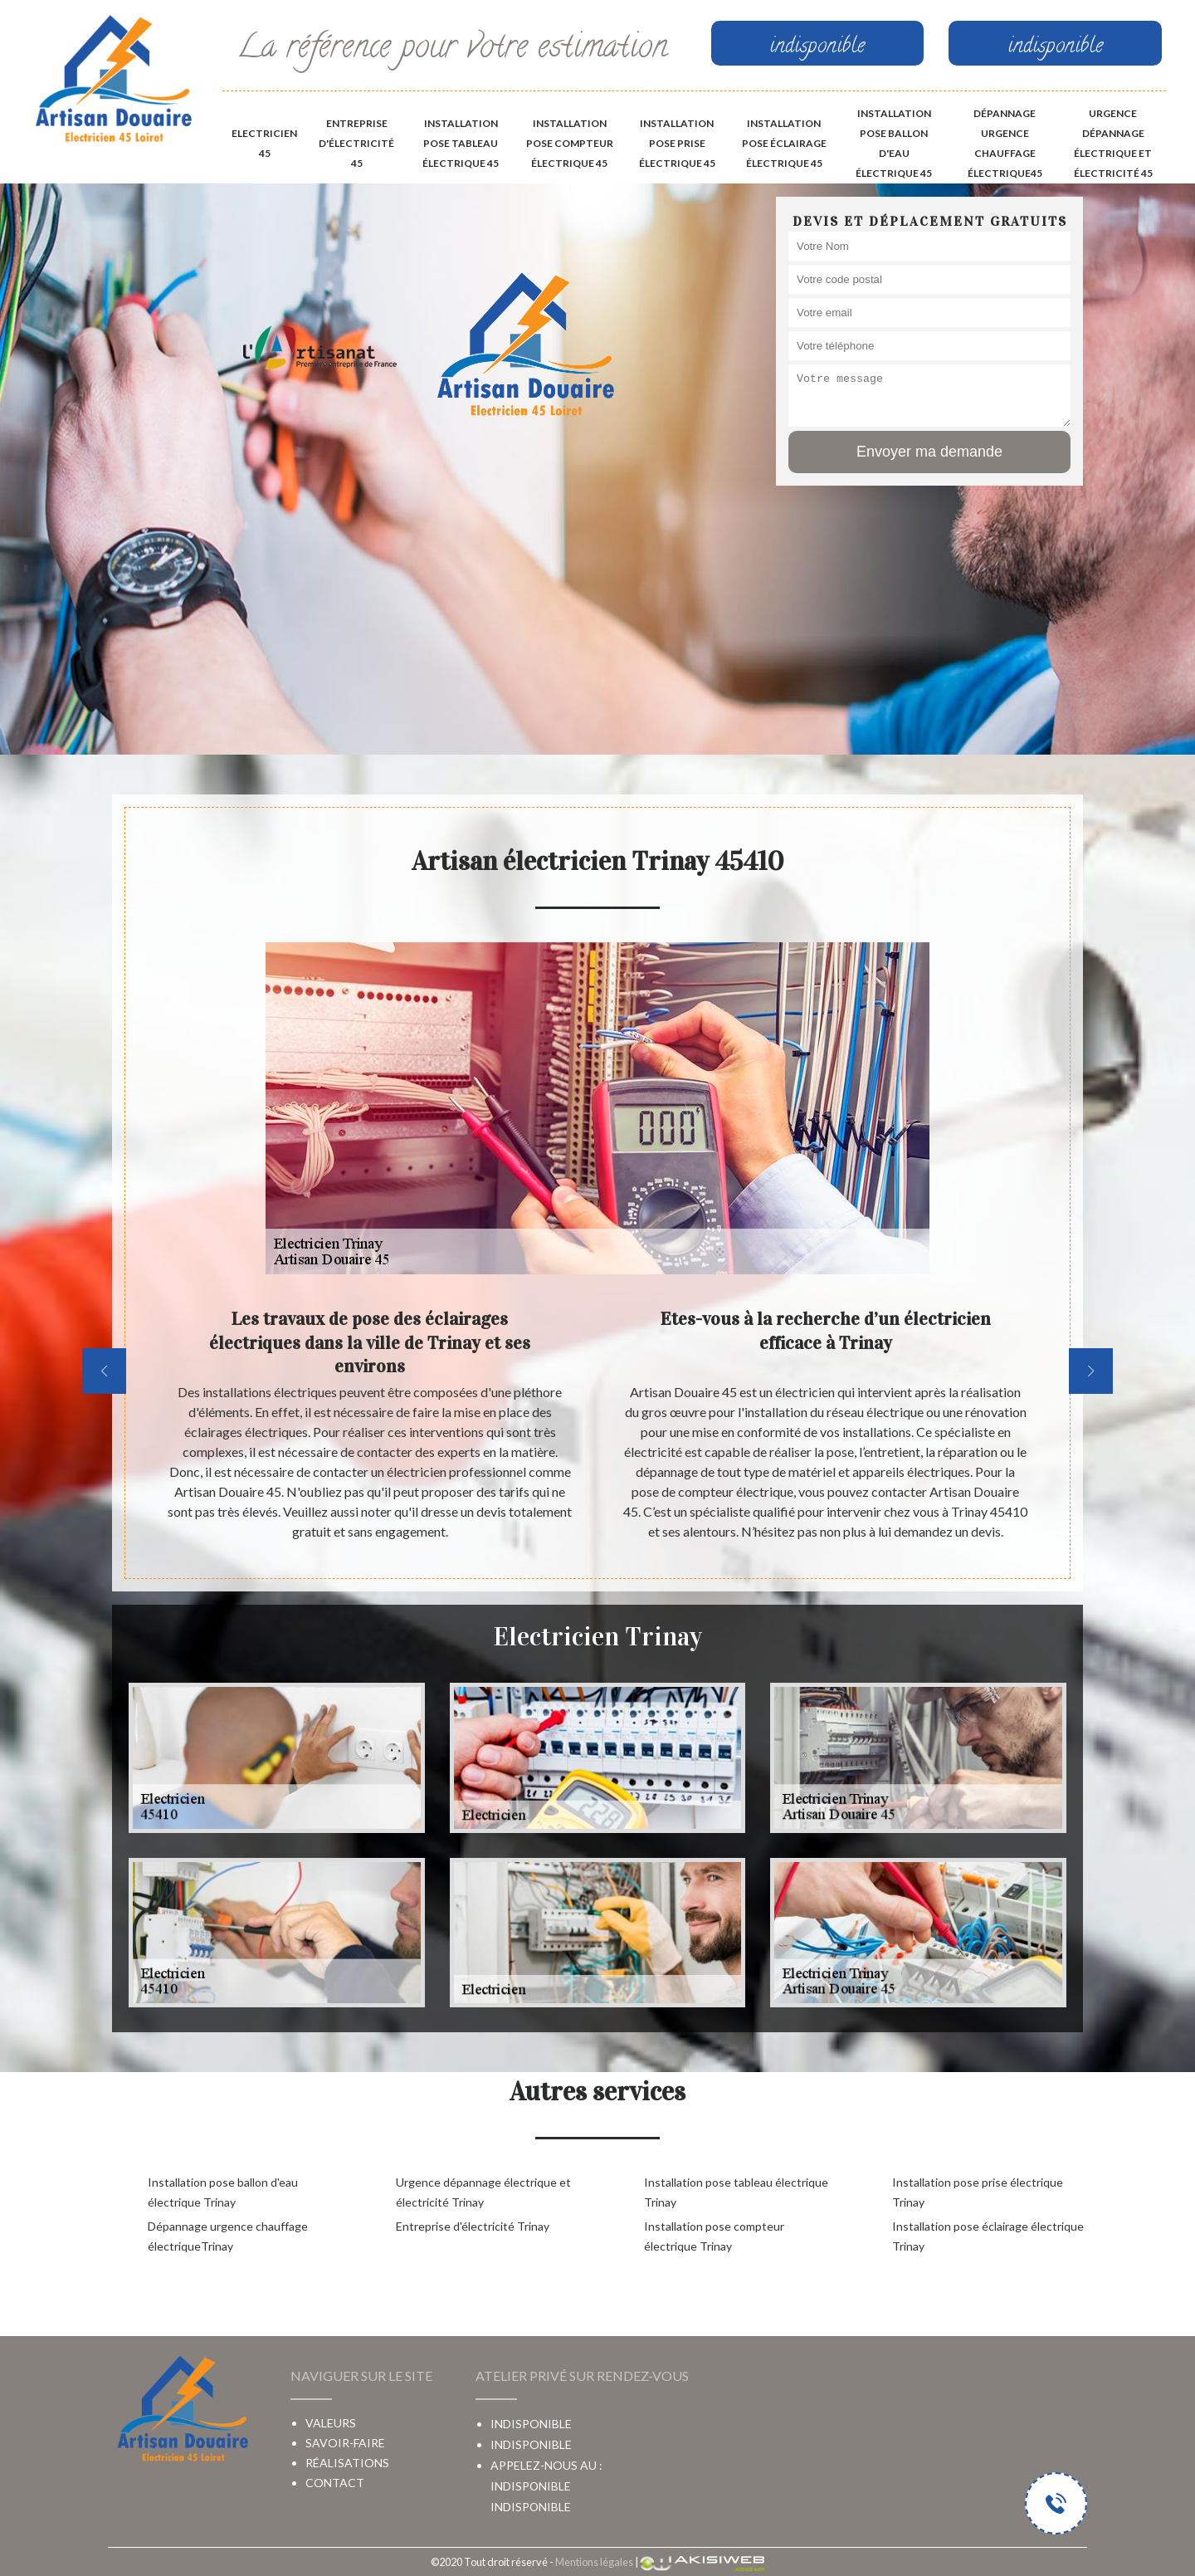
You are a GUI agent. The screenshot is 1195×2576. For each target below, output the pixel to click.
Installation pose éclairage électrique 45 (784, 143)
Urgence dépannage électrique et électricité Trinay (483, 2192)
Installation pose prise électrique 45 (677, 143)
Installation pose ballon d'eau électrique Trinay (223, 2192)
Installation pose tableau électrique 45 (460, 143)
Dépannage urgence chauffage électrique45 (1005, 143)
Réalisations (347, 2463)
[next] (1091, 1371)
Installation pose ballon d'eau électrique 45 (894, 143)
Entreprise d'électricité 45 (356, 143)
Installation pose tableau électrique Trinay (736, 2192)
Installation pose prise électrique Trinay (977, 2192)
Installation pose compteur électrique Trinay (714, 2236)
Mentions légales (594, 2562)
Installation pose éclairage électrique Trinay (988, 2236)
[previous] (104, 1371)
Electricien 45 (264, 143)
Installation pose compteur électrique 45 (569, 143)
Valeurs (330, 2423)
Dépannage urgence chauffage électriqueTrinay (228, 2236)
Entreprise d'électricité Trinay (472, 2226)
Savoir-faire (345, 2443)
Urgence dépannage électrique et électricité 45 (1113, 143)
